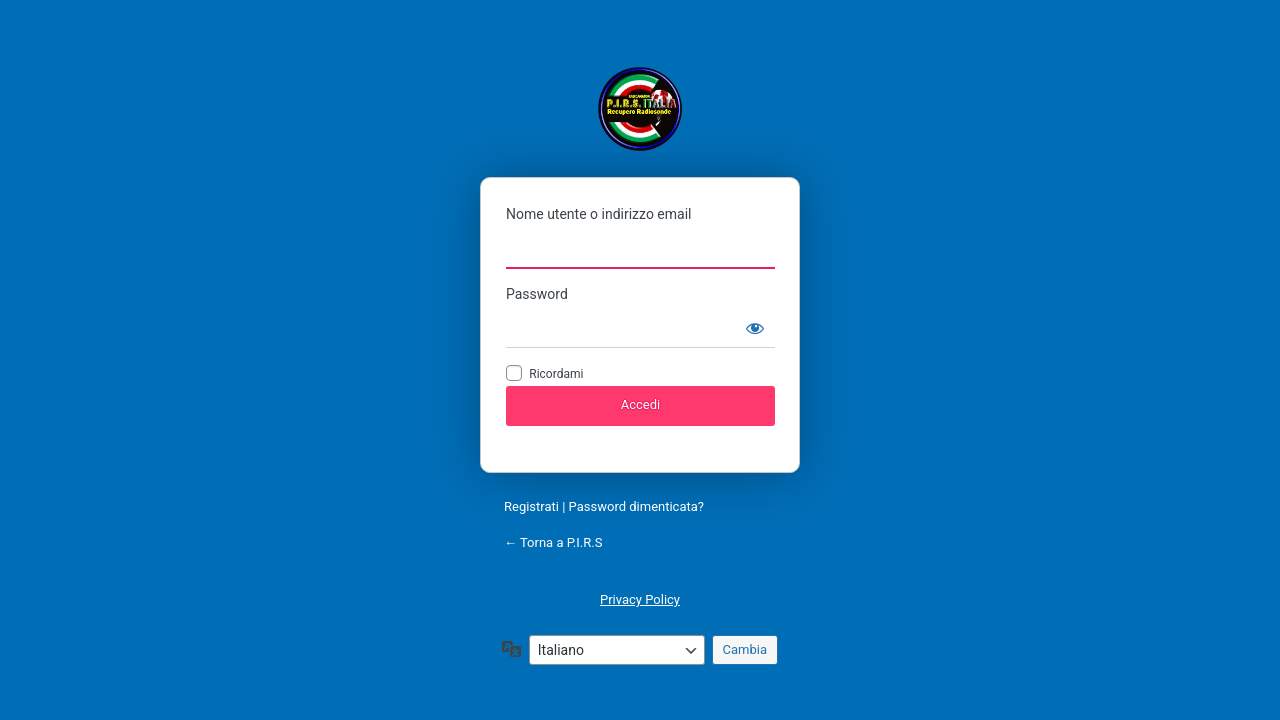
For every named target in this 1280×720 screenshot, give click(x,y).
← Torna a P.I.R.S (553, 542)
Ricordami (556, 374)
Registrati (531, 506)
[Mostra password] (755, 328)
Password (537, 294)
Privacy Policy (640, 599)
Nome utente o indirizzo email (598, 214)
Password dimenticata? (636, 506)
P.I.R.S (640, 108)
